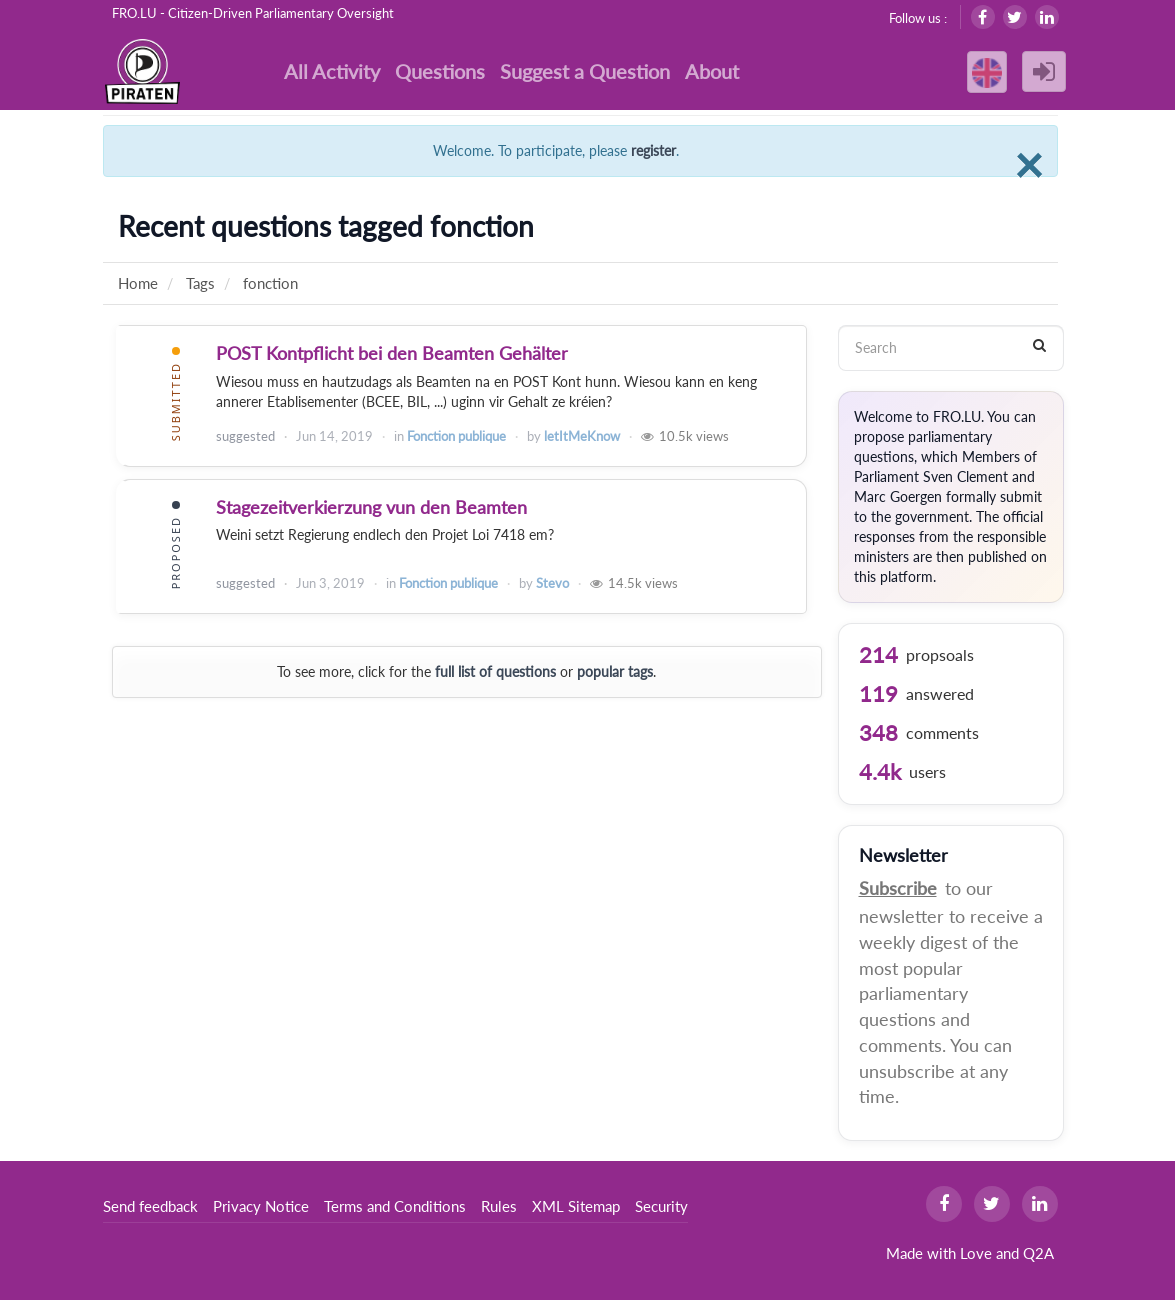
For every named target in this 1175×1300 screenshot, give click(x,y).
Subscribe (898, 888)
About (712, 71)
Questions (440, 71)
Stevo (552, 583)
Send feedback (150, 1206)
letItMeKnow (582, 436)
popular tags (615, 671)
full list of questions (495, 671)
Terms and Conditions (395, 1206)
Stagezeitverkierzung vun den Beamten (371, 507)
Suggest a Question (585, 71)
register (653, 150)
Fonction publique (456, 436)
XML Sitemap (576, 1206)
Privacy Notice (261, 1206)
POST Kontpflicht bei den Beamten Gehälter (392, 353)
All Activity (332, 71)
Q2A (1038, 1253)
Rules (499, 1206)
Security (661, 1206)
